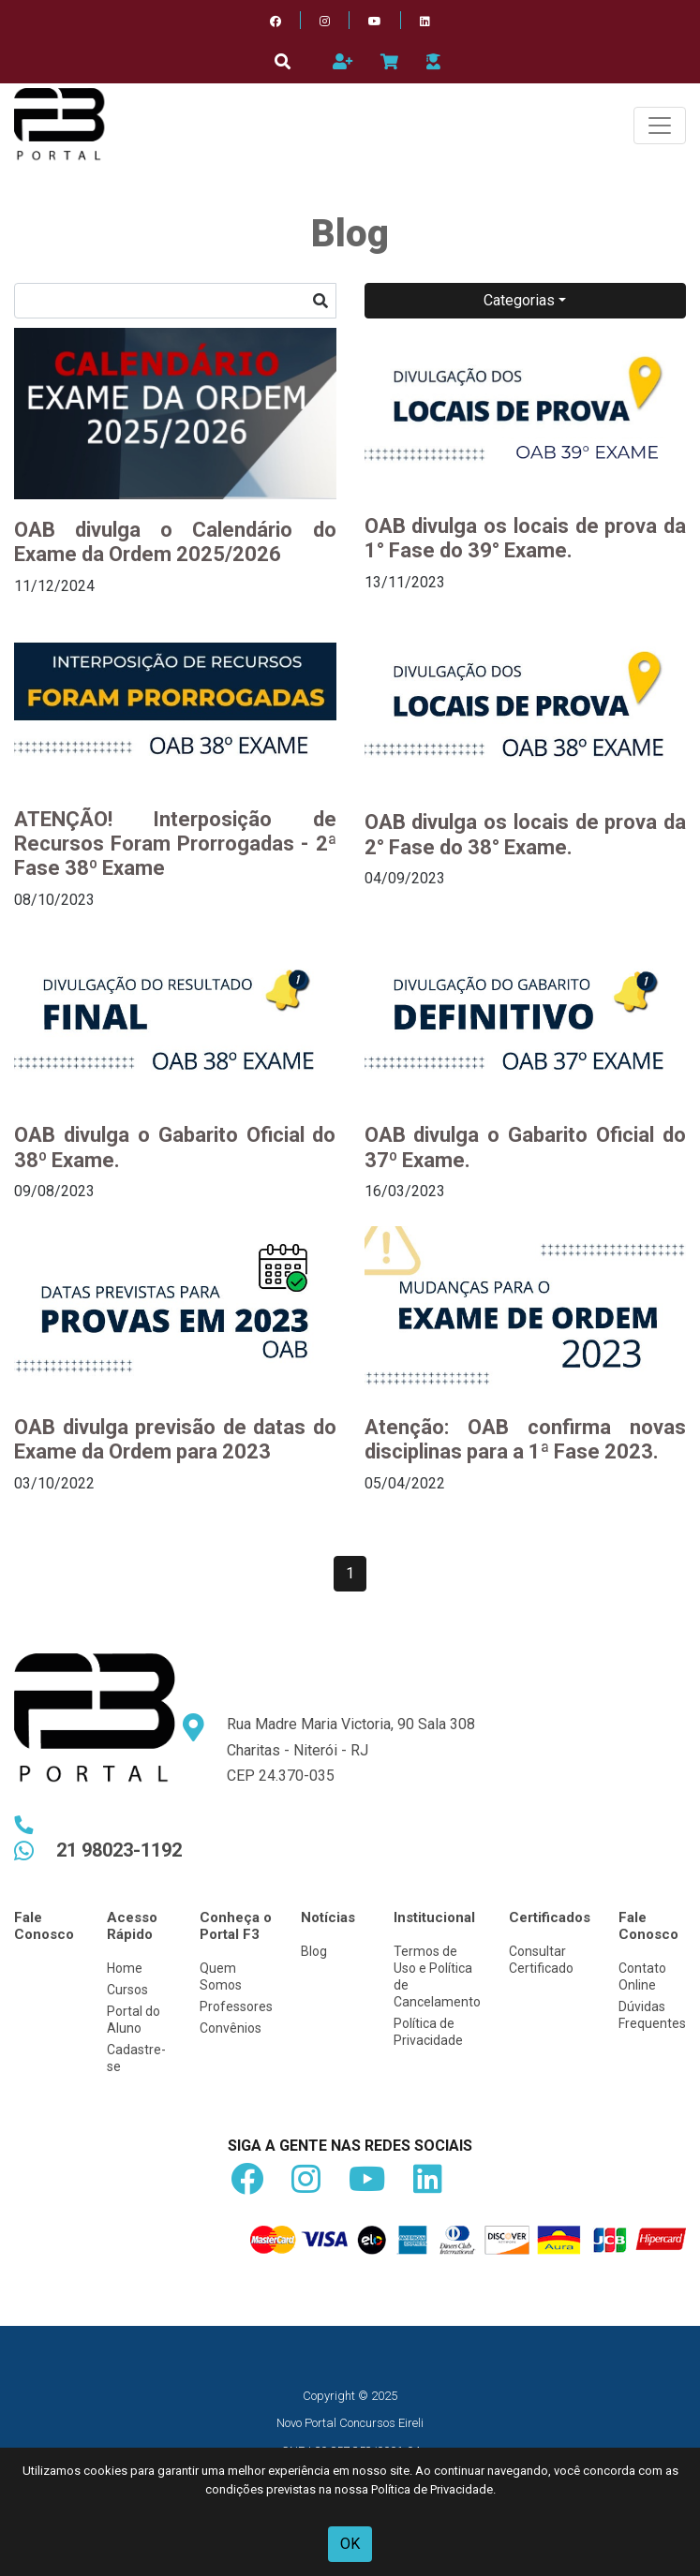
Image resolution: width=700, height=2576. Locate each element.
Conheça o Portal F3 (236, 1926)
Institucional (434, 1917)
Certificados (549, 1917)
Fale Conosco (44, 1926)
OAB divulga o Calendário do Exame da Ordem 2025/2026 (175, 542)
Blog (314, 1951)
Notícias (328, 1917)
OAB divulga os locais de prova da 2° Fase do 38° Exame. (526, 834)
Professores (236, 2006)
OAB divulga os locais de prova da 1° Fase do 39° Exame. (526, 538)
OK (350, 2544)
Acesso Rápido (132, 1926)
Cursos (127, 1989)
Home (124, 1968)
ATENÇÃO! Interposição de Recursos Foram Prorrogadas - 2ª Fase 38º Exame (175, 844)
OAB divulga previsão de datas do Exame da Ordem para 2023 (175, 1439)
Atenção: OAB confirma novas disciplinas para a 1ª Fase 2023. (526, 1439)
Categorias (519, 300)
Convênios (230, 2028)
